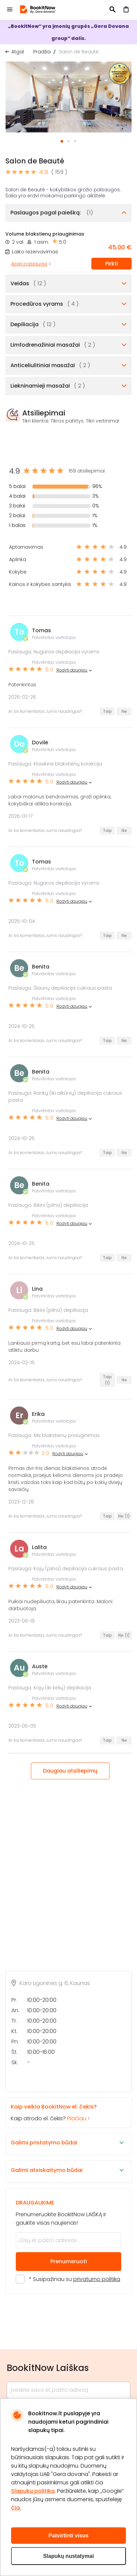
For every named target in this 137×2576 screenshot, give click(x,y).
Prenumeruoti (68, 2261)
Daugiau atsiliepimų (70, 1771)
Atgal (17, 51)
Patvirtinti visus (68, 2535)
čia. (16, 2508)
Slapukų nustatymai (68, 2556)
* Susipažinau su (74, 2279)
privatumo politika (96, 2279)
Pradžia (42, 51)
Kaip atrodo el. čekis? (63, 2112)
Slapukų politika (33, 2491)
